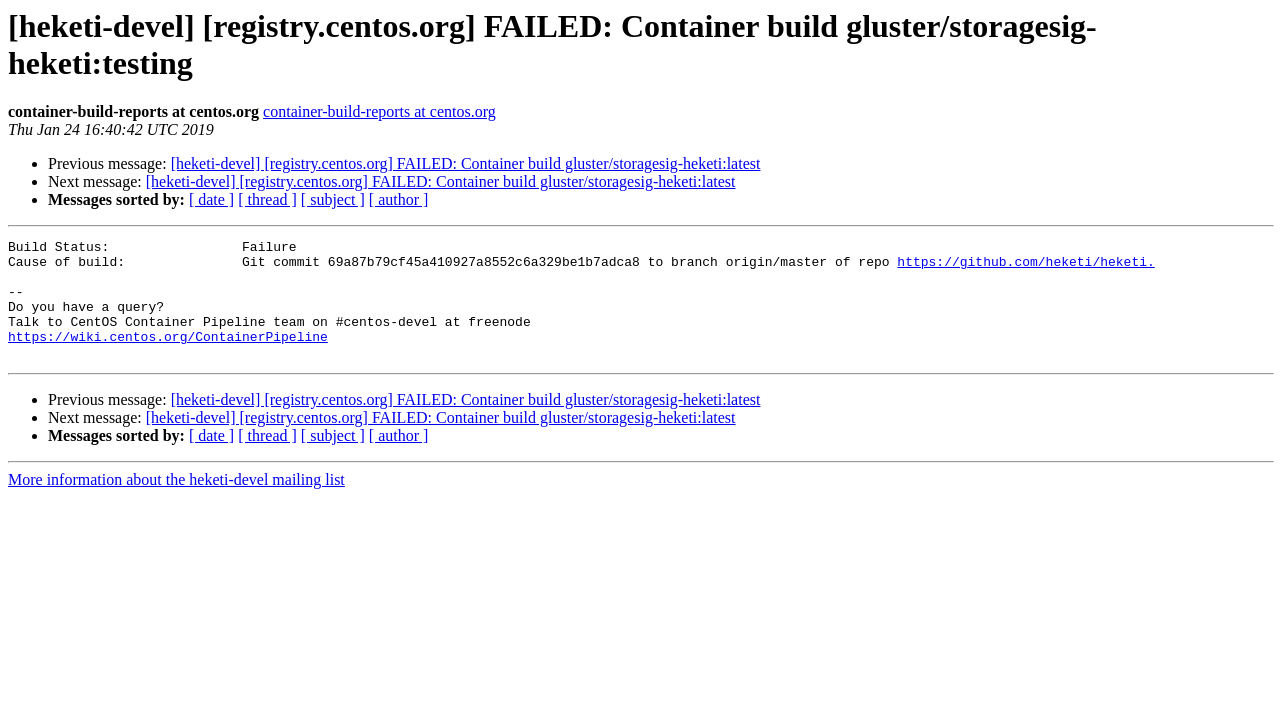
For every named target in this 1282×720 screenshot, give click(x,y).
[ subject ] (333, 199)
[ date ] (211, 199)
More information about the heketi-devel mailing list (176, 503)
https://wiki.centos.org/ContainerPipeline (168, 357)
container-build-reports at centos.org (379, 111)
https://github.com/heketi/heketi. (1025, 267)
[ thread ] (267, 199)
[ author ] (399, 199)
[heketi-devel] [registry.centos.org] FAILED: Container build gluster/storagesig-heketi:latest (466, 163)
